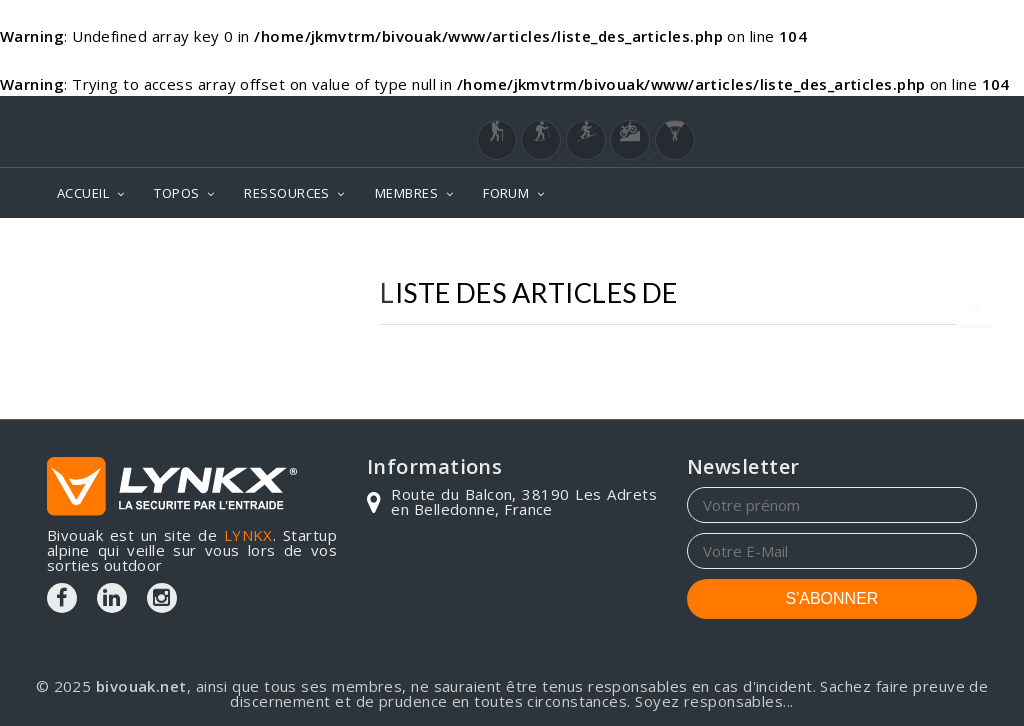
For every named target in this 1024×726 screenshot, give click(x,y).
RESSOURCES (287, 193)
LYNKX (248, 535)
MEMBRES (406, 193)
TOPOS (176, 193)
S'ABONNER (832, 598)
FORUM (506, 193)
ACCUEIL (83, 193)
